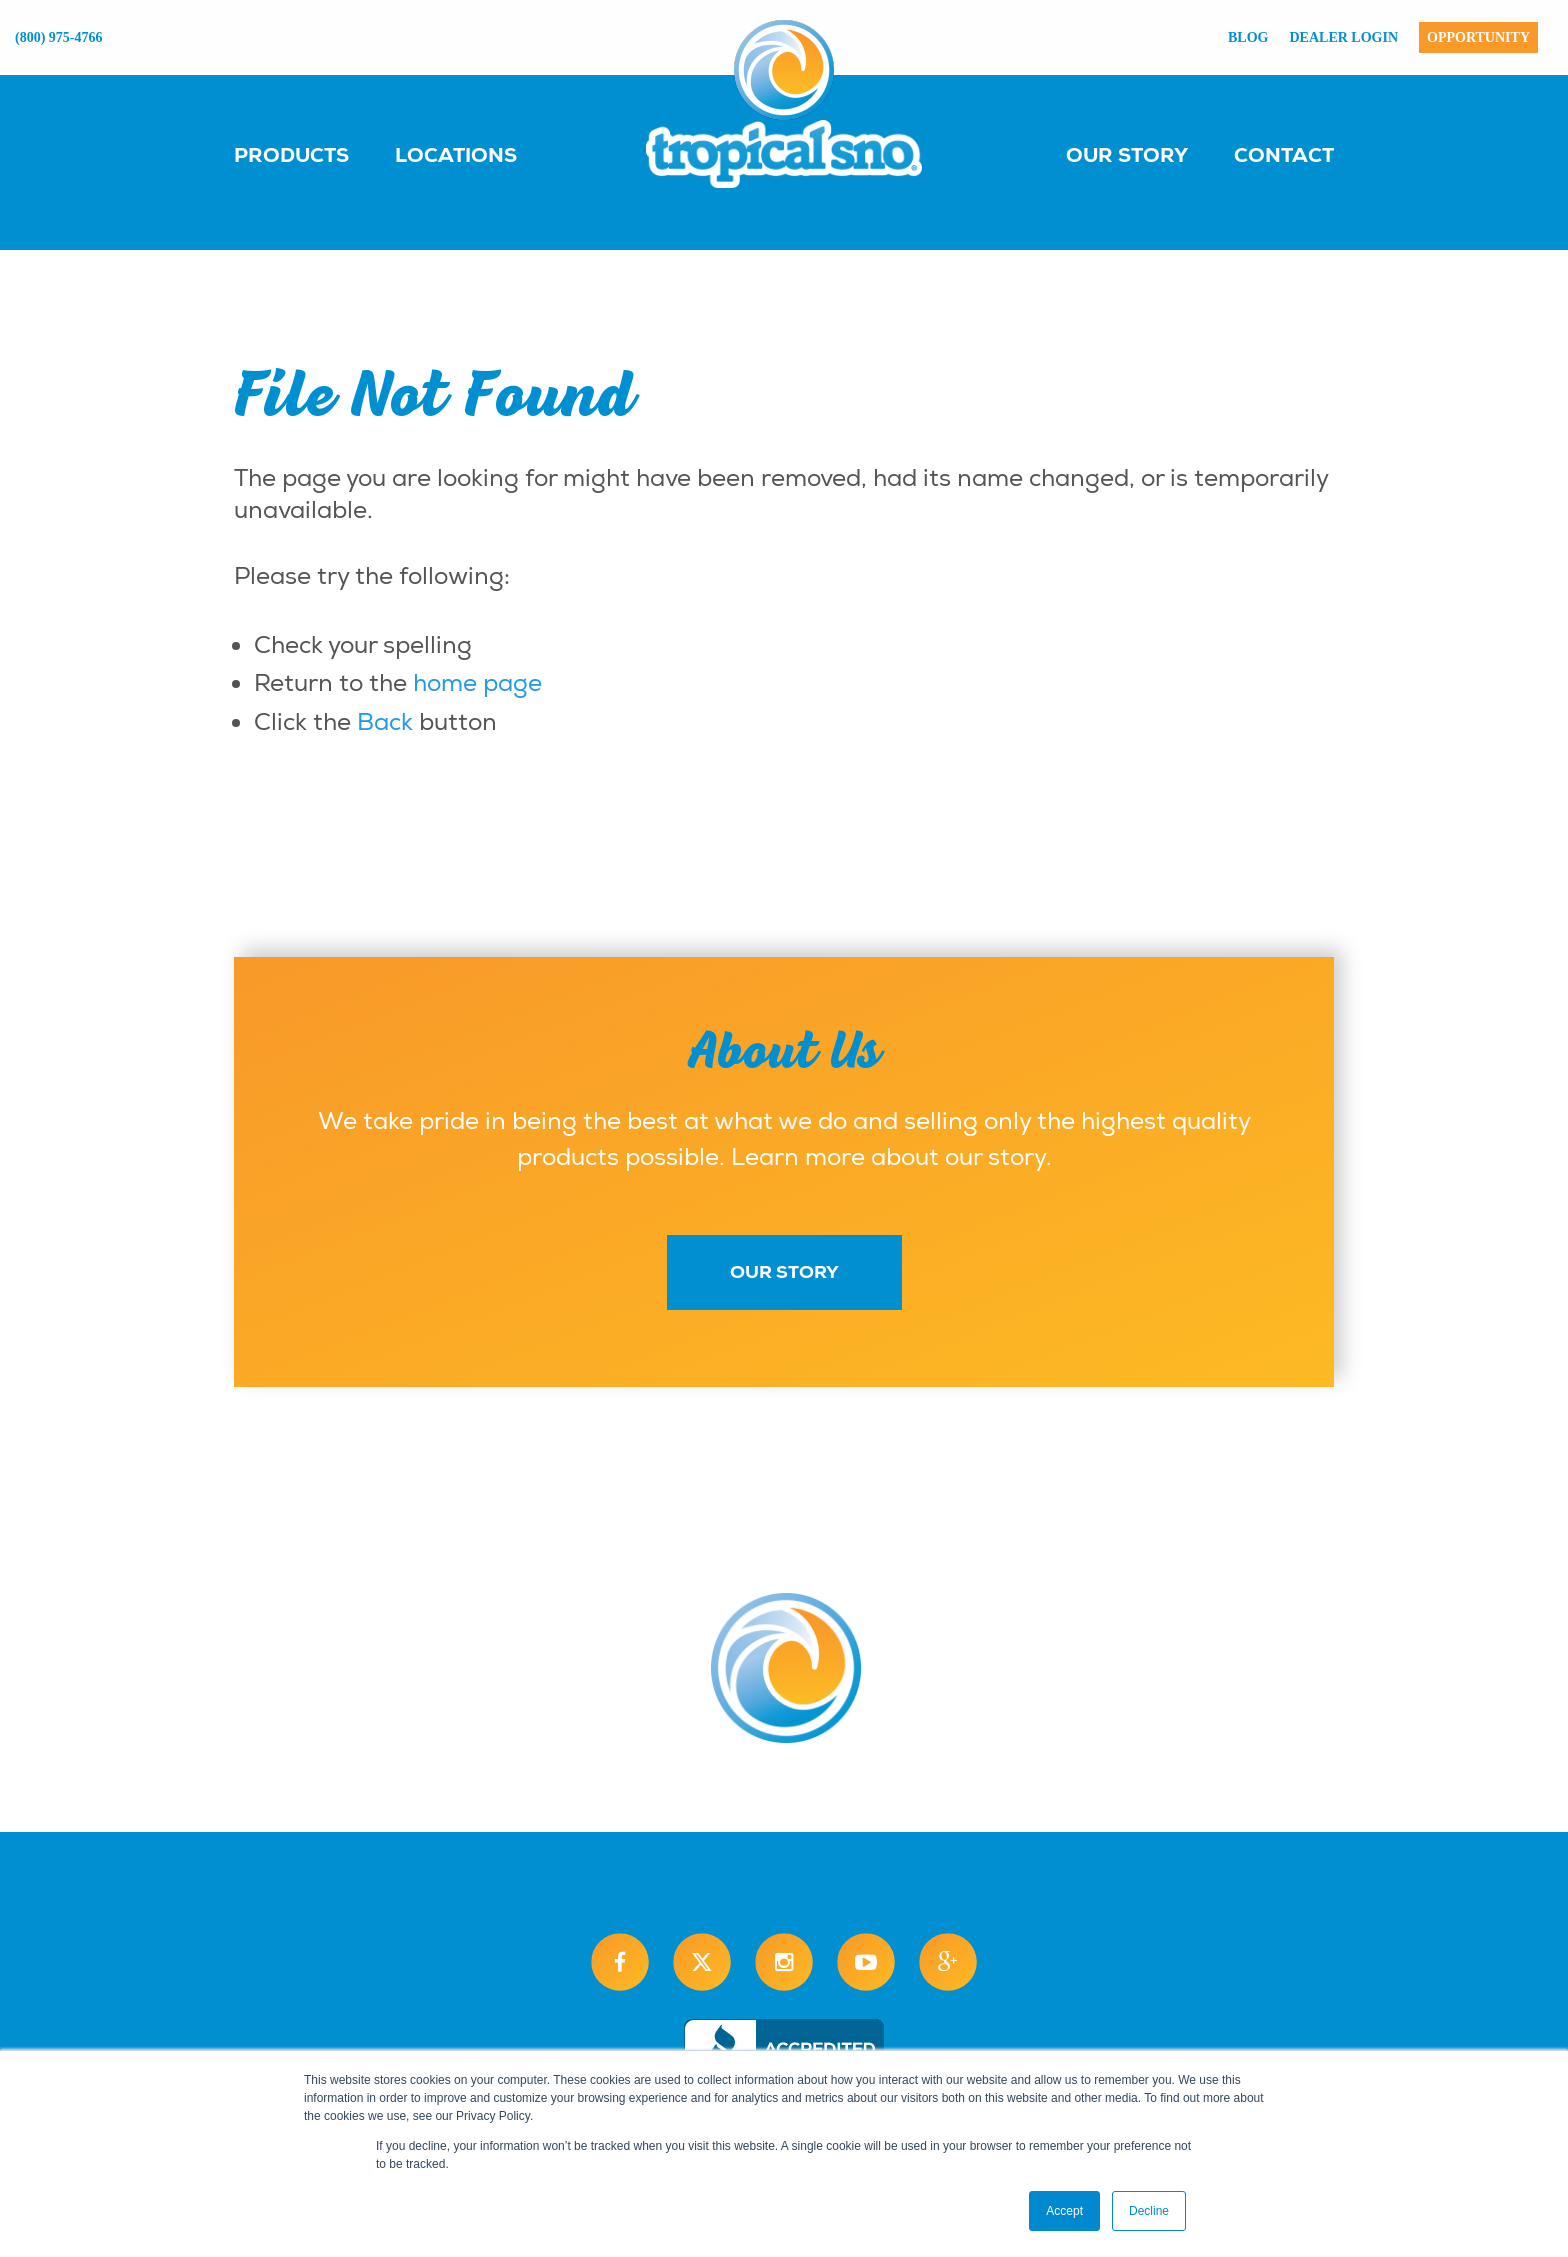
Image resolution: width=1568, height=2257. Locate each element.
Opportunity (1478, 37)
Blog (1248, 37)
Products (291, 155)
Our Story (1127, 155)
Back (385, 722)
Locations (456, 155)
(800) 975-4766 (59, 37)
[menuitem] (311, 154)
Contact (1284, 155)
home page (477, 683)
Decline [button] (1149, 2211)
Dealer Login (1344, 37)
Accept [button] (1064, 2211)
